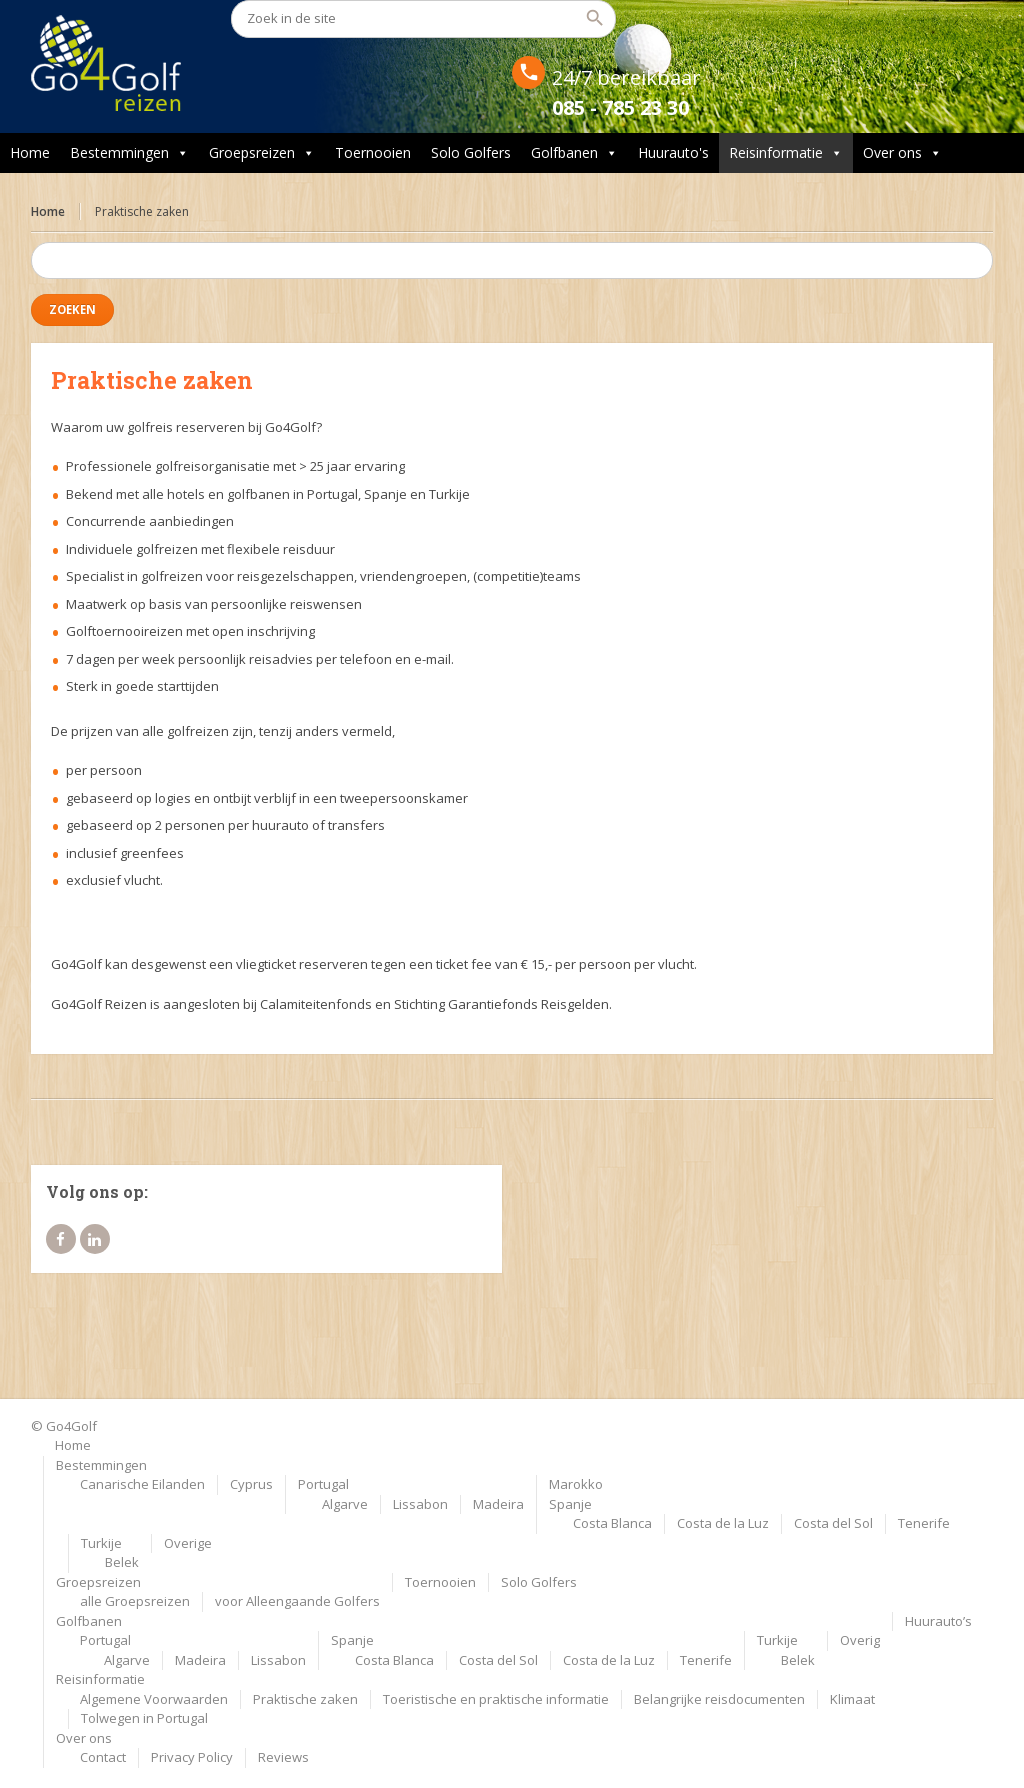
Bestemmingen (129, 153)
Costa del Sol (833, 1523)
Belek (122, 1562)
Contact (103, 1757)
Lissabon (420, 1504)
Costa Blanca (612, 1523)
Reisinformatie (786, 153)
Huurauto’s (938, 1621)
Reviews (283, 1757)
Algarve (345, 1504)
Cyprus (251, 1484)
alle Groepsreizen (135, 1601)
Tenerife (924, 1523)
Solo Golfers (471, 152)
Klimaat (852, 1699)
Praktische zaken (305, 1699)
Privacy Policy (192, 1757)
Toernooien (373, 152)
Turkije (101, 1543)
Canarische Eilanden (142, 1484)
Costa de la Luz (723, 1523)
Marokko (576, 1484)
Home (30, 152)
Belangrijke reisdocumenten (719, 1699)
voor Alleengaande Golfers (297, 1601)
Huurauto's (673, 152)
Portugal (323, 1484)
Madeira (498, 1504)
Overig (860, 1640)
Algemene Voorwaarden (154, 1699)
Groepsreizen (262, 153)
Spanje (570, 1504)
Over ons (902, 153)
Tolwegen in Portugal (144, 1718)
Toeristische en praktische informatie (496, 1699)
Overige (188, 1543)
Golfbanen (574, 153)
